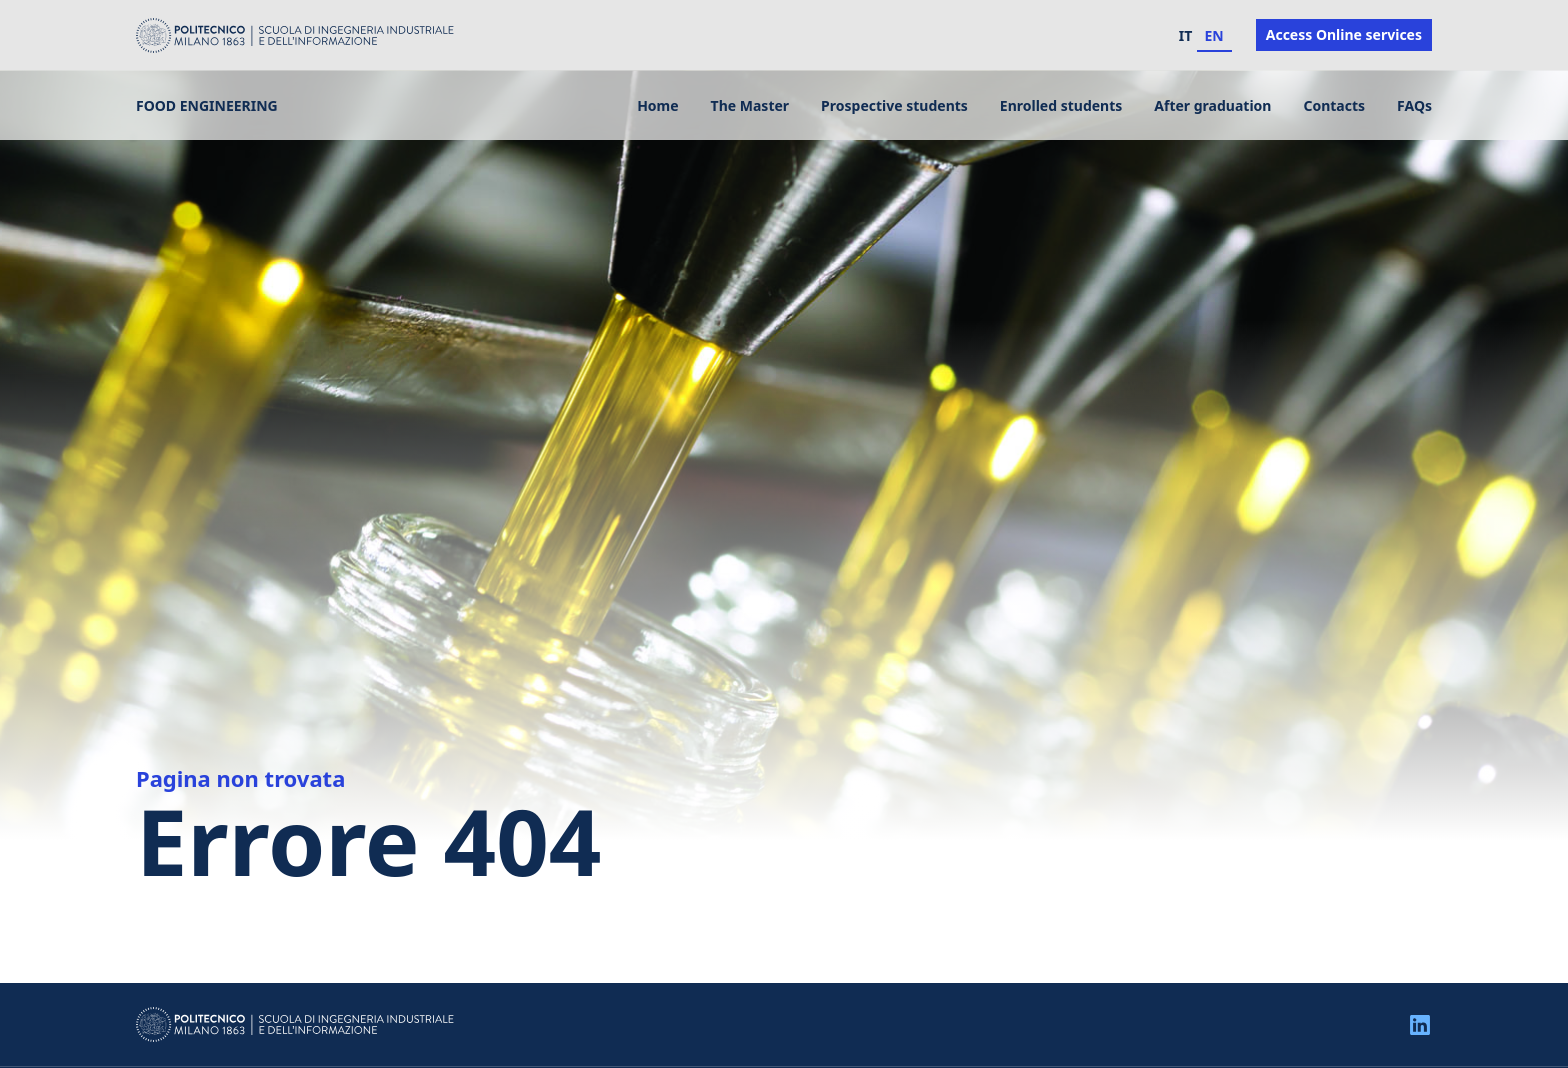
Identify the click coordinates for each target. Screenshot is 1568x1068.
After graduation (1212, 105)
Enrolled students (1061, 105)
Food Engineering (207, 105)
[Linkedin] (1420, 1024)
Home (657, 105)
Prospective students (894, 105)
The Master (750, 105)
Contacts (1334, 105)
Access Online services (1344, 34)
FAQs (1414, 105)
